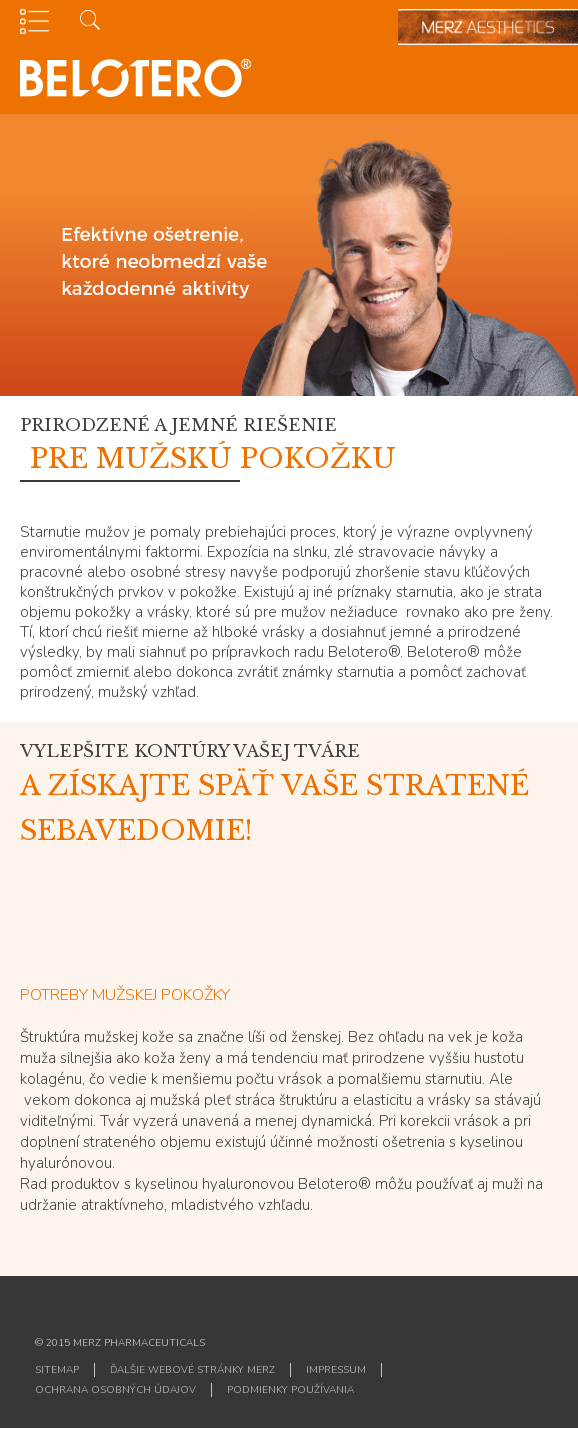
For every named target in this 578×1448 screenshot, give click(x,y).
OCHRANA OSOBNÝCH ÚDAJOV (115, 1390)
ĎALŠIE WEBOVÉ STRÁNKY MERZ (192, 1370)
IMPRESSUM (336, 1370)
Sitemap (57, 1370)
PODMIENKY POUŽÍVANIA (290, 1390)
